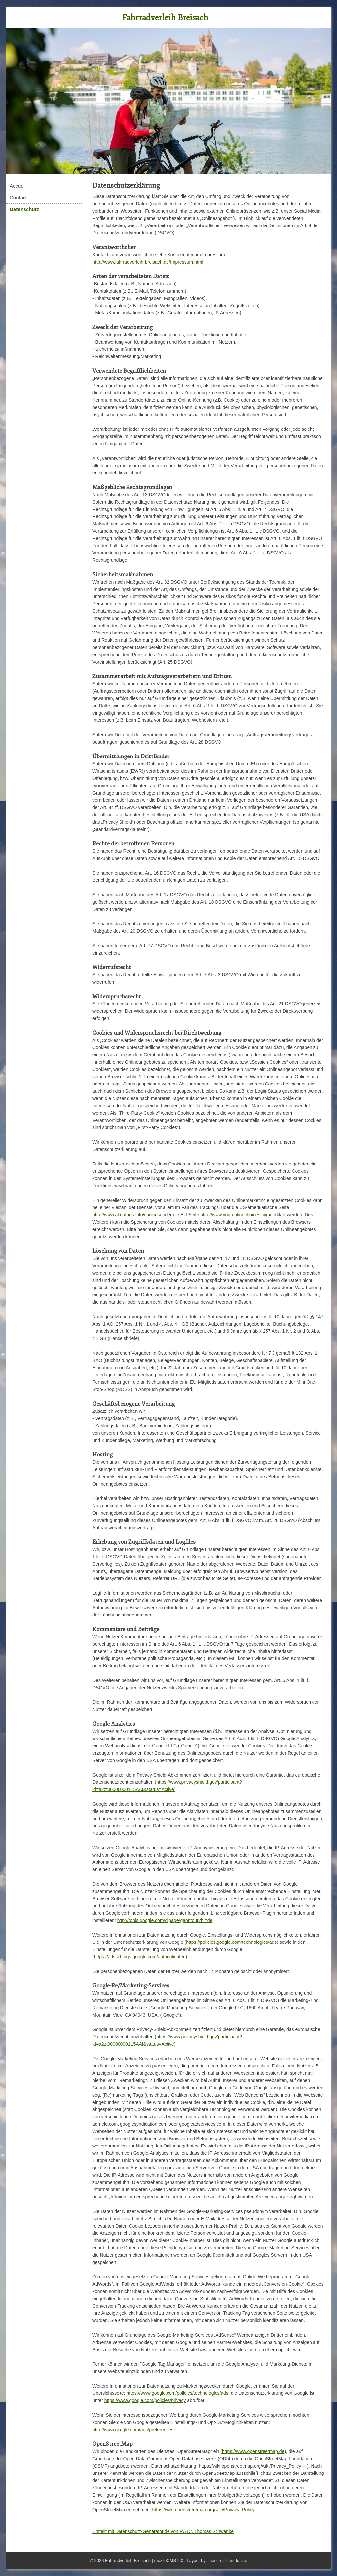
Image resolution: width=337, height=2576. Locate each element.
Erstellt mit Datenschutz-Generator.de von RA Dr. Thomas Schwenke (163, 2531)
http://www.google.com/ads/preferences (132, 2429)
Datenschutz (24, 209)
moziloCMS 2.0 (168, 2560)
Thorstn (214, 2560)
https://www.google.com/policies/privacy (145, 2400)
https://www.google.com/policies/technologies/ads (177, 2393)
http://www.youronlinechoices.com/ (235, 1214)
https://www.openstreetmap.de (253, 2451)
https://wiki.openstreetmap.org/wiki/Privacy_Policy (203, 2509)
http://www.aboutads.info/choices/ (126, 1214)
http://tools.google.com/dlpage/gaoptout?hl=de (165, 1920)
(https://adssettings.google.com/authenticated (139, 1956)
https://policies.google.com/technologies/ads (231, 1942)
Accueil (17, 186)
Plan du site (236, 2560)
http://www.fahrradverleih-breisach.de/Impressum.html (147, 262)
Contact (18, 197)
